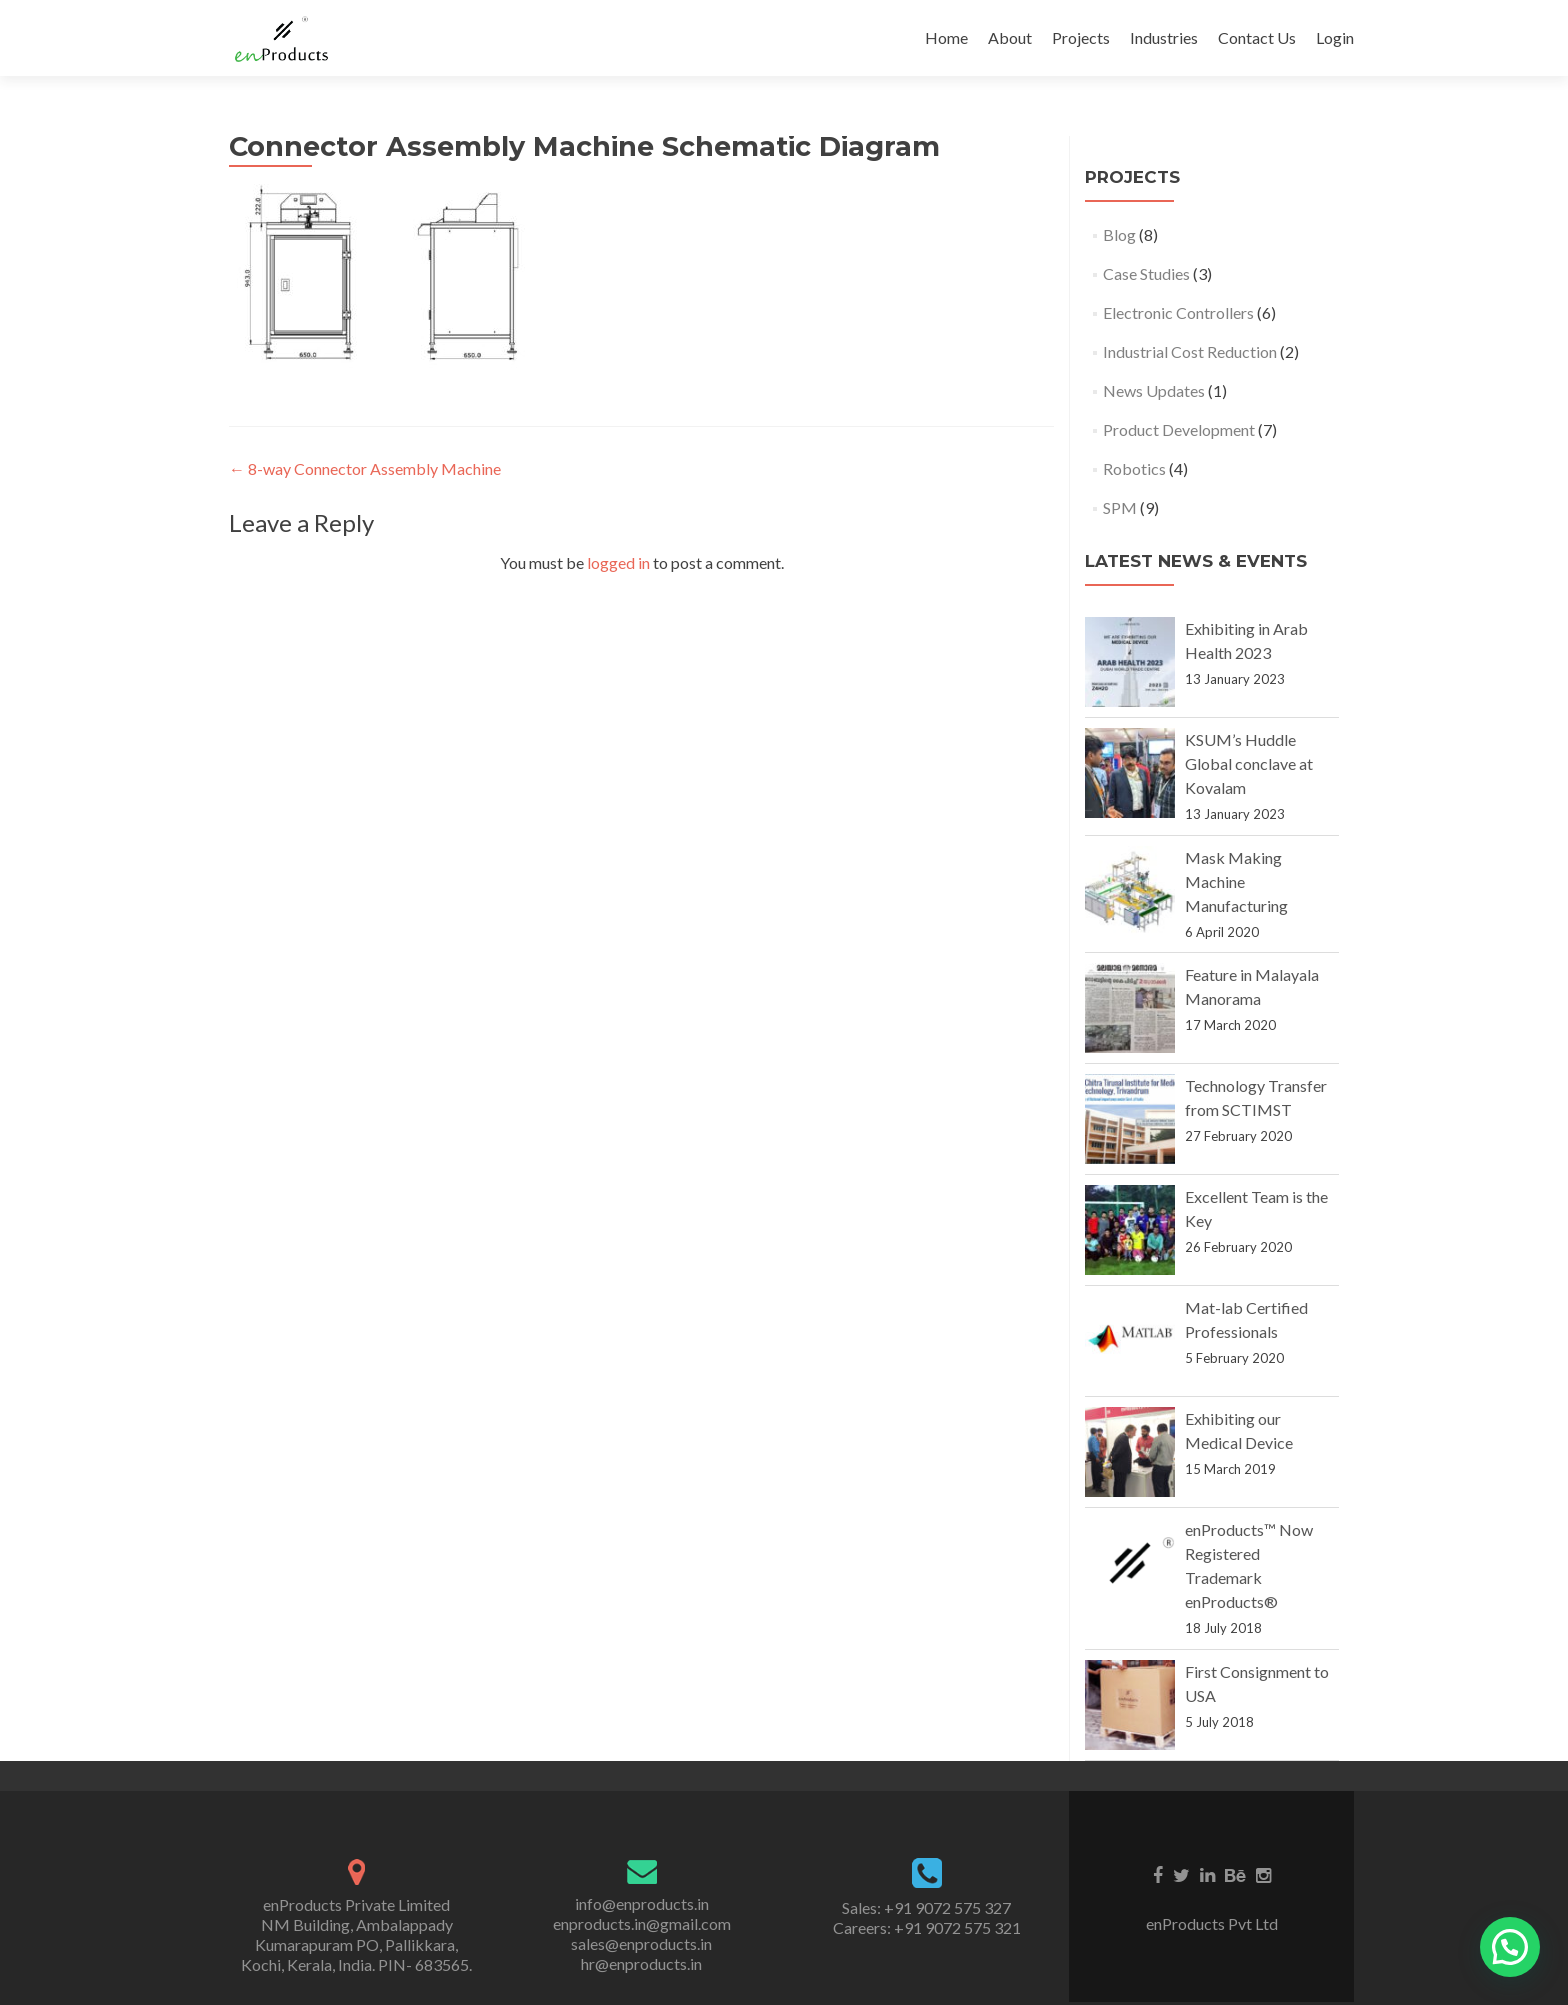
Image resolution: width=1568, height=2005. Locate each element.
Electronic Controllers (1178, 312)
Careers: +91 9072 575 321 (927, 1927)
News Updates (1154, 390)
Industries (1164, 37)
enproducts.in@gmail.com (642, 1923)
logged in (618, 562)
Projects (1081, 37)
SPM (1120, 507)
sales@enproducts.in (641, 1943)
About (1010, 37)
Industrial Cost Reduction (1190, 351)
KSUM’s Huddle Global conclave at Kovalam (1249, 763)
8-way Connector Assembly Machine (365, 468)
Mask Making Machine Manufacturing (1236, 881)
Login (1335, 37)
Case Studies (1146, 273)
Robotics (1134, 468)
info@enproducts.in (642, 1903)
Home (946, 37)
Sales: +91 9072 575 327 (926, 1907)
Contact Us (1257, 37)
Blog (1119, 234)
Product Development (1179, 429)
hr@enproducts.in (641, 1963)
